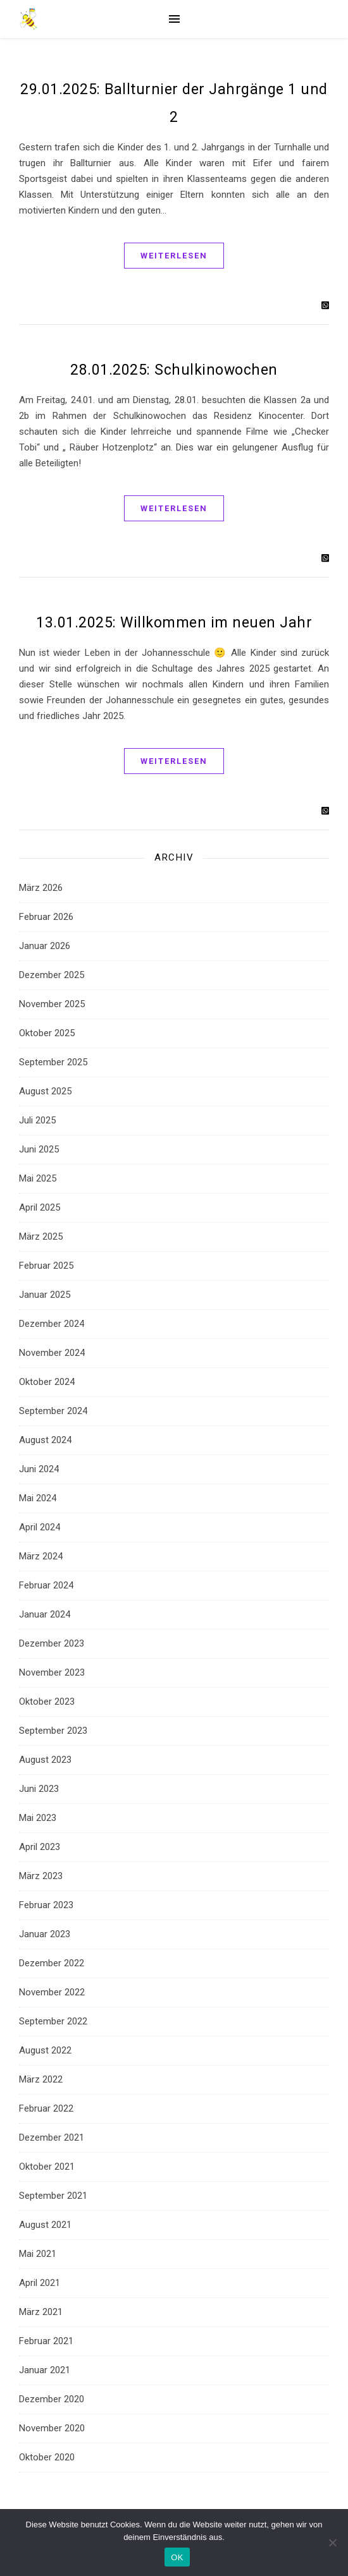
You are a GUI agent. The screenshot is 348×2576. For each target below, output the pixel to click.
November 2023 (52, 1672)
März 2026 (41, 887)
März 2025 (41, 1236)
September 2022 (53, 2021)
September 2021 (53, 2195)
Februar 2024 (46, 1585)
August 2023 (45, 1759)
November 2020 (52, 2428)
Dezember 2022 (51, 1963)
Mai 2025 (37, 1178)
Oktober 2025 (47, 1033)
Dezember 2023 (51, 1643)
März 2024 (41, 1556)
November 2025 (52, 1004)
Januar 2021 (44, 2370)
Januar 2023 (44, 1934)
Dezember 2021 (51, 2137)
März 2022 (41, 2079)
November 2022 (52, 1992)
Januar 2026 (44, 946)
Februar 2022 (46, 2108)
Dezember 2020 (51, 2399)
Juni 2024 (39, 1469)
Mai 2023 (37, 1817)
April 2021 (39, 2283)
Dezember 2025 (51, 975)
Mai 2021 (37, 2253)
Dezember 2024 (51, 1323)
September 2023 (53, 1730)
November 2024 (52, 1352)
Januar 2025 (44, 1294)
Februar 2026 (46, 916)
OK (177, 2557)
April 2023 (39, 1847)
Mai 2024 (37, 1498)
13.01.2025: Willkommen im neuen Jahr (174, 622)
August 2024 (45, 1440)
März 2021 (41, 2312)
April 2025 (39, 1207)
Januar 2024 (44, 1614)
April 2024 (39, 1527)
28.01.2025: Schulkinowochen (174, 369)
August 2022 (45, 2050)
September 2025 (53, 1062)
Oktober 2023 (47, 1701)
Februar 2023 (46, 1905)
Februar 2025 (46, 1265)
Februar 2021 (46, 2341)
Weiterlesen (174, 255)
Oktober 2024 (47, 1382)
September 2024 (53, 1411)
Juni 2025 (39, 1149)
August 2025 (45, 1091)
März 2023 (41, 1876)
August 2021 (45, 2224)
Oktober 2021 (47, 2166)
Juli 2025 (37, 1120)
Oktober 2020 (47, 2457)
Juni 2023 (39, 1788)
